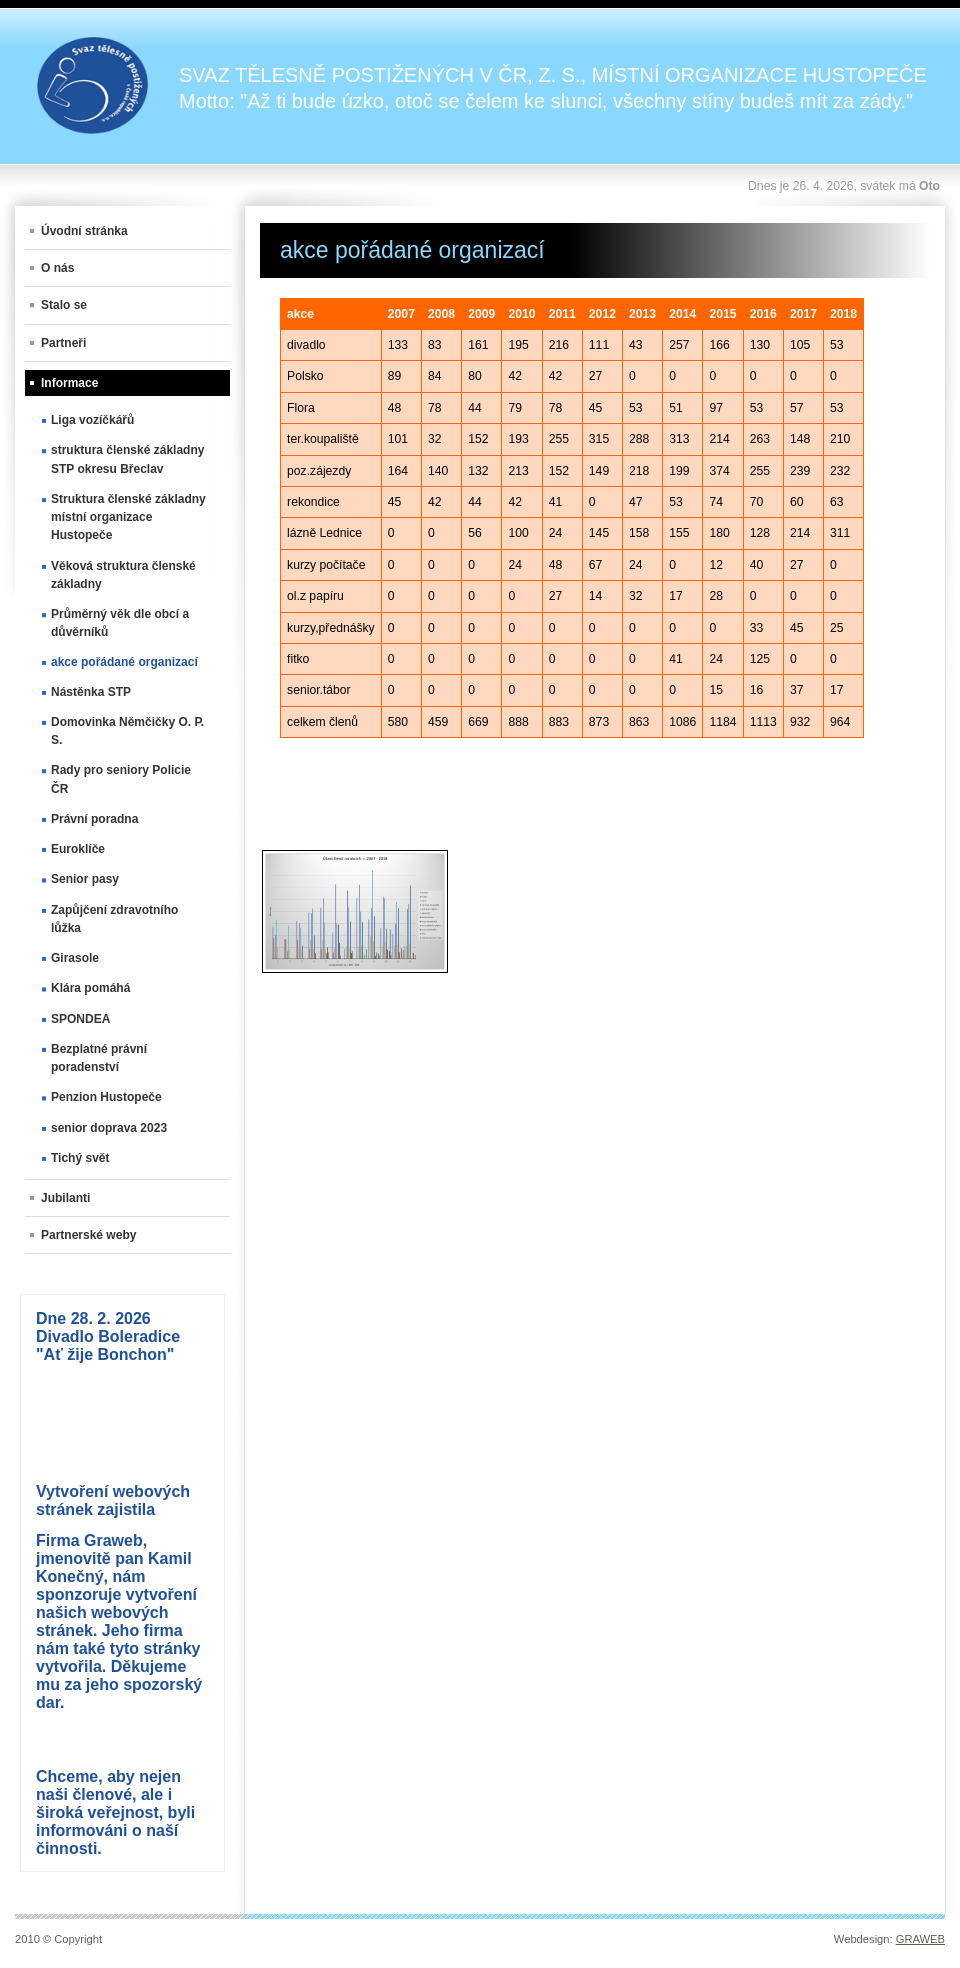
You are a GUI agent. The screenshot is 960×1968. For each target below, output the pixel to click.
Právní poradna (94, 819)
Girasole (75, 958)
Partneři (63, 343)
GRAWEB (920, 1939)
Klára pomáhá (90, 988)
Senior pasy (85, 879)
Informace (69, 383)
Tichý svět (80, 1158)
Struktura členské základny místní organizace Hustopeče (128, 517)
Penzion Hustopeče (106, 1097)
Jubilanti (65, 1198)
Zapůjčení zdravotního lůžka (114, 919)
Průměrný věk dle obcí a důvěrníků (120, 623)
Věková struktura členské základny (123, 575)
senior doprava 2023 (109, 1128)
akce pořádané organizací (124, 662)
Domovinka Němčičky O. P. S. (127, 731)
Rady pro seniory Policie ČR (121, 779)
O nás (57, 268)
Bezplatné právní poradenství (99, 1058)
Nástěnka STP (91, 692)
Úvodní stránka (84, 231)
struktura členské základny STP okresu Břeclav (127, 459)
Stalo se (64, 305)
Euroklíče (78, 849)
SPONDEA (80, 1019)
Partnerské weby (88, 1235)
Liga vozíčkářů (92, 420)
